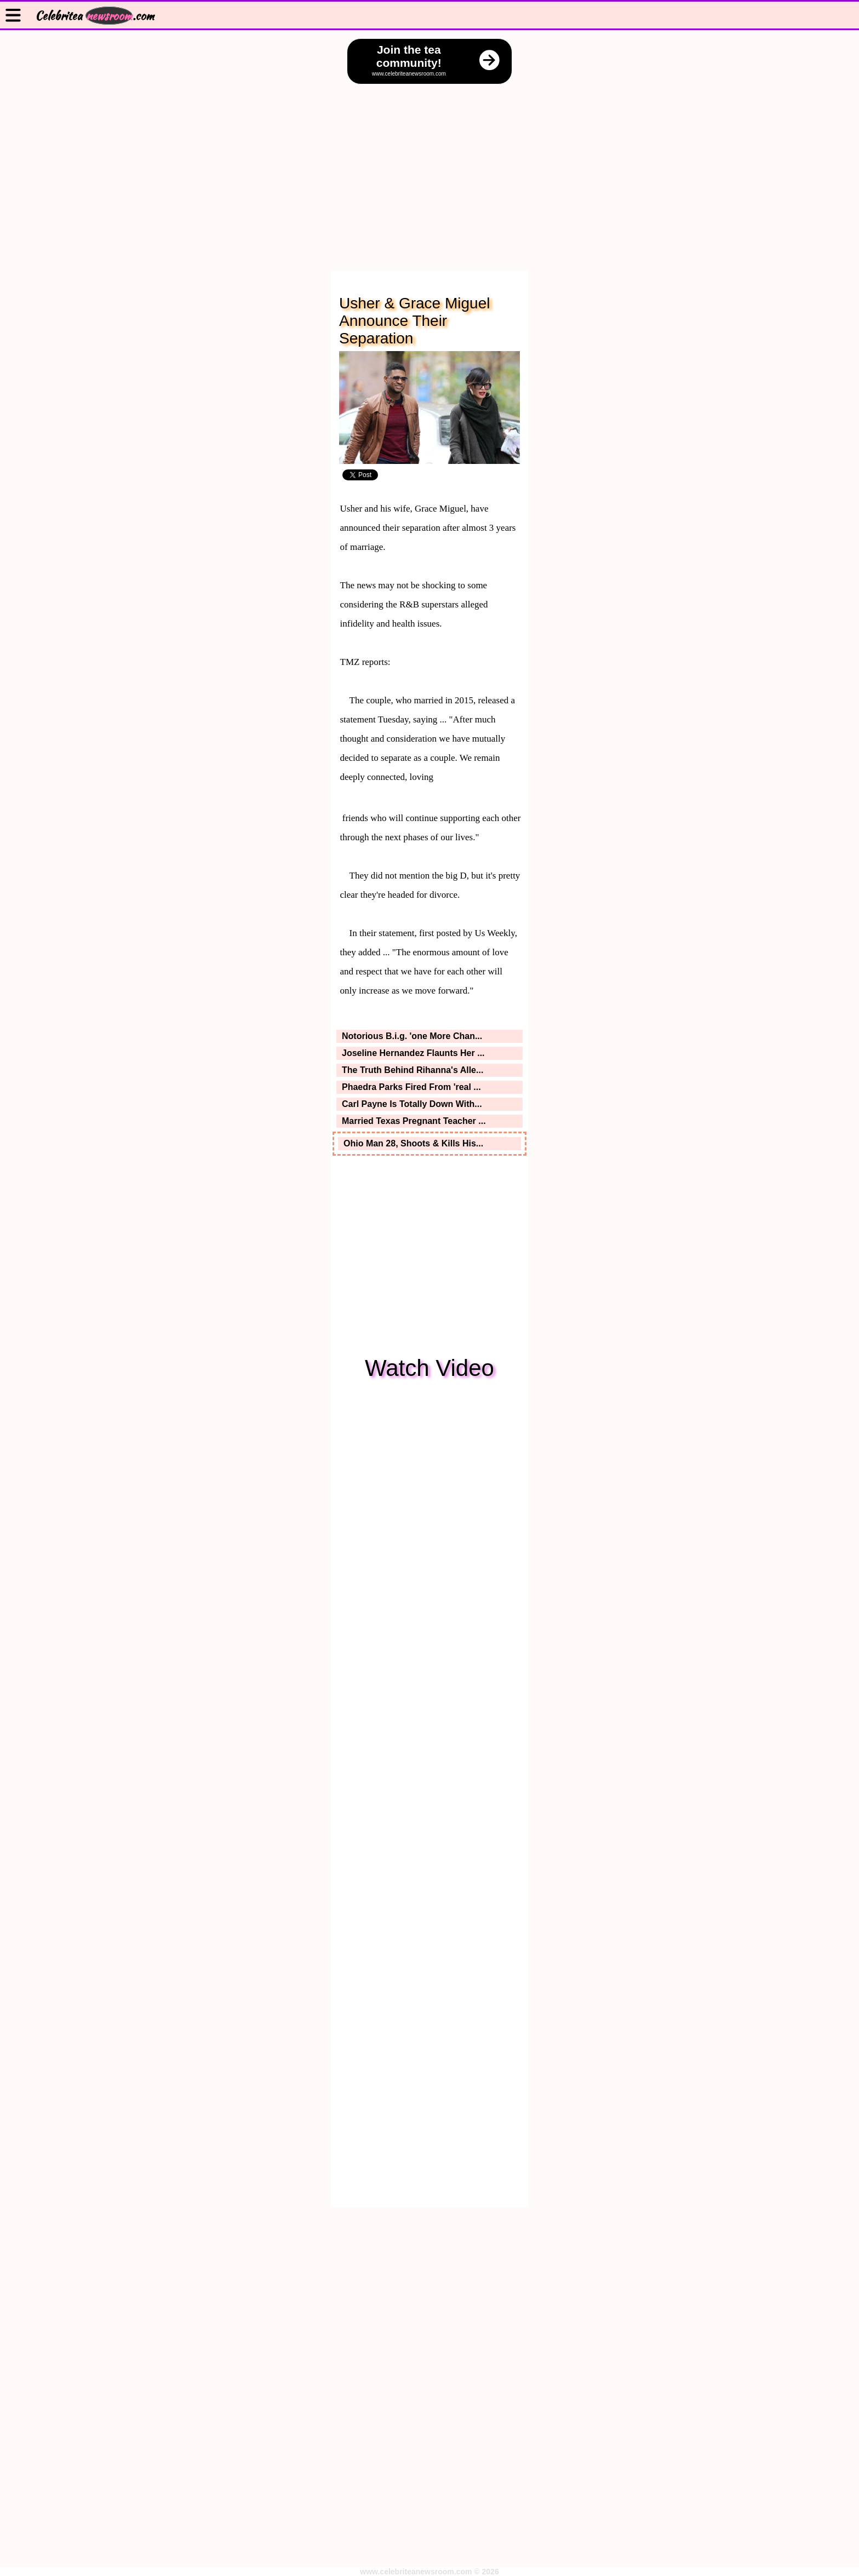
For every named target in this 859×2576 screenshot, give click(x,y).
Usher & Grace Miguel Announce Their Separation (414, 321)
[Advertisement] (429, 166)
